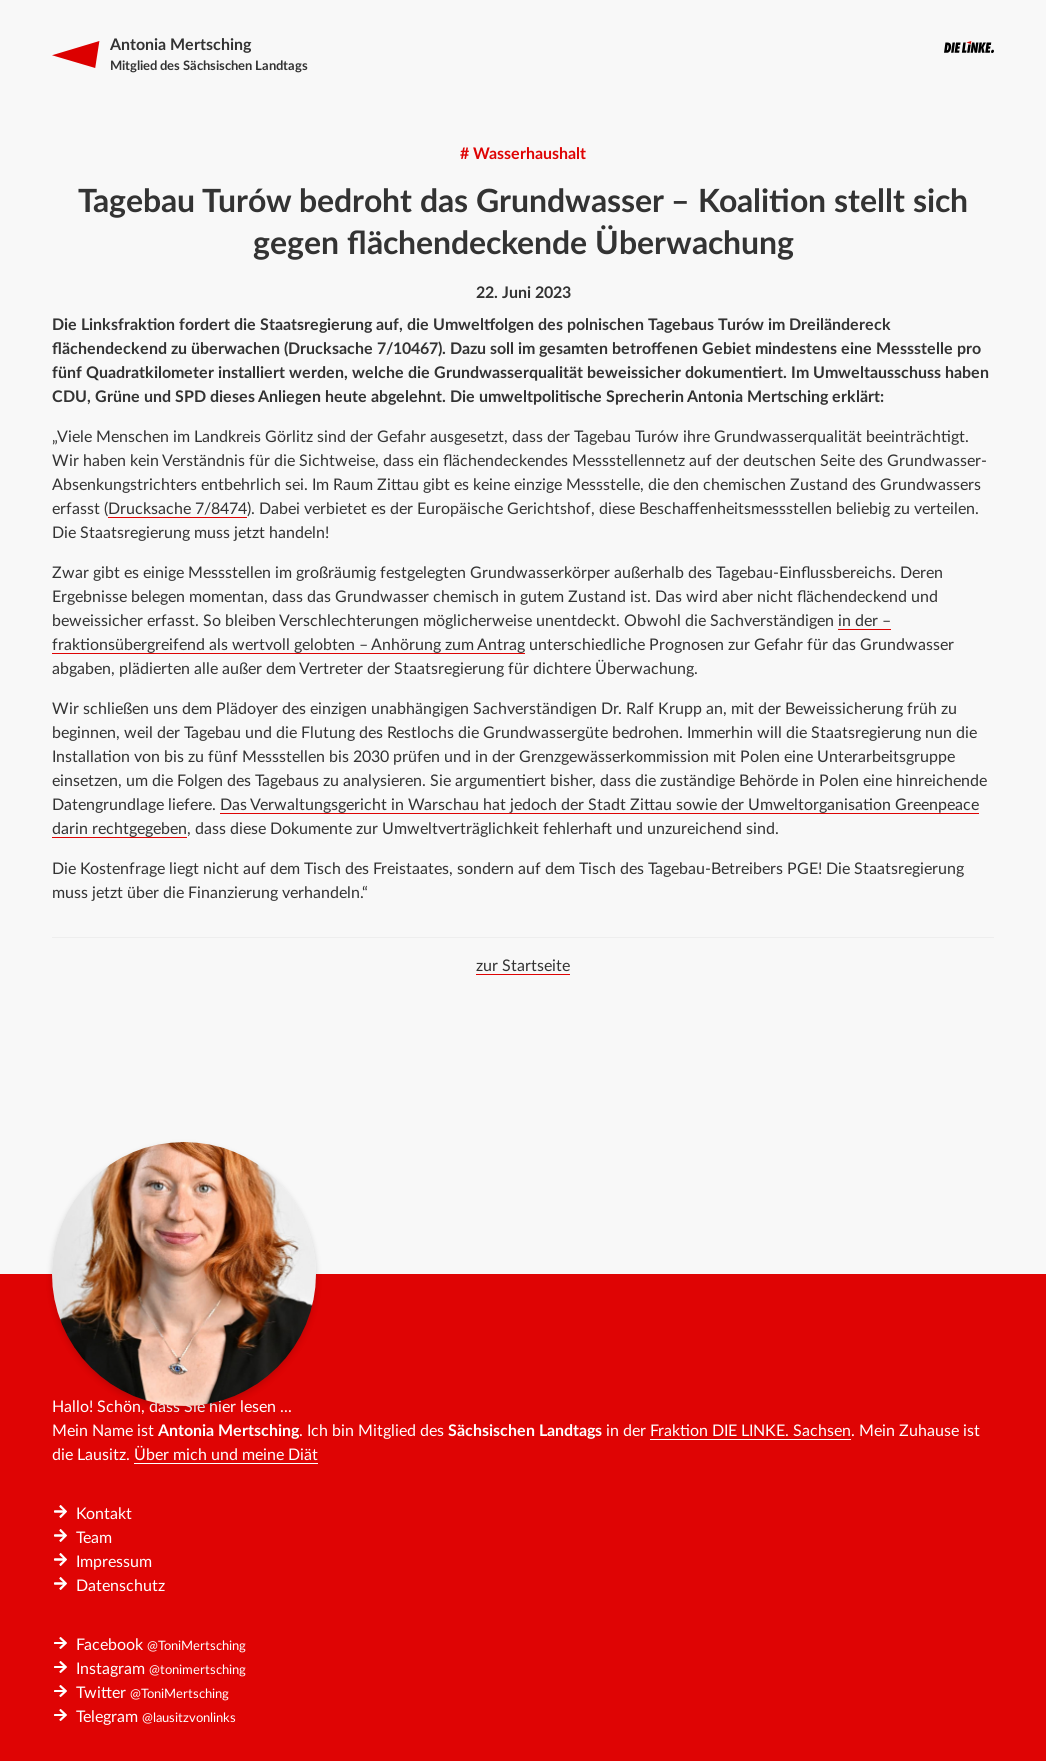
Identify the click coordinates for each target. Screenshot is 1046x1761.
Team (94, 1538)
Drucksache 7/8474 (177, 509)
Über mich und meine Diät (226, 1455)
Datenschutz (120, 1586)
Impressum (114, 1562)
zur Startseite (523, 966)
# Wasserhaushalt (523, 154)
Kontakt (104, 1514)
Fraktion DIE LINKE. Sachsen (750, 1431)
